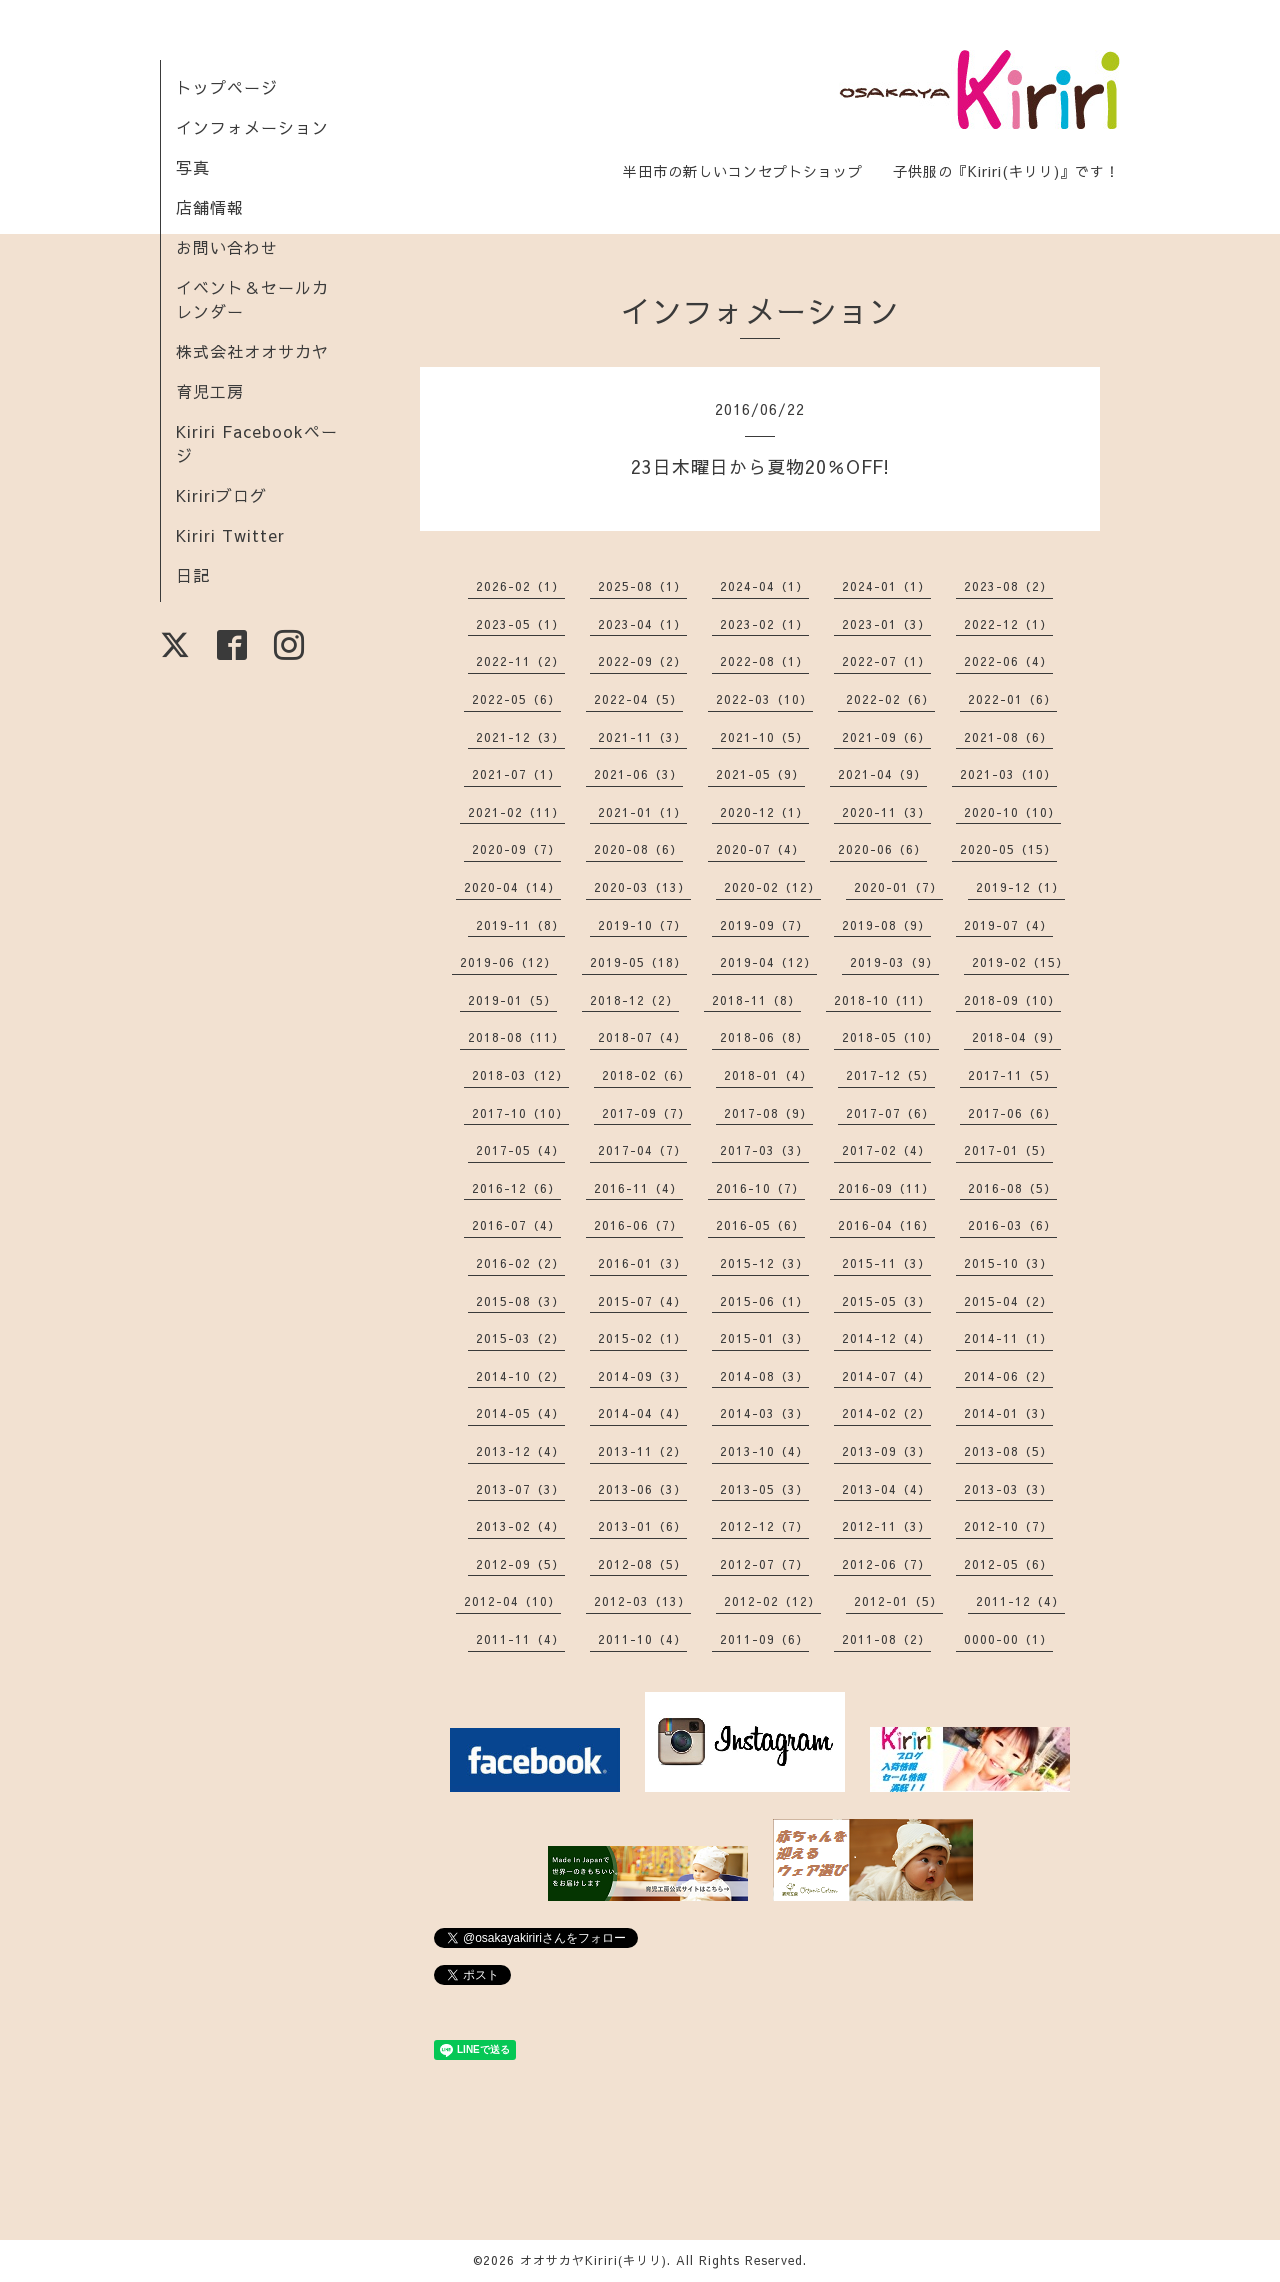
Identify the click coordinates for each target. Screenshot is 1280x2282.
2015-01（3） (764, 1338)
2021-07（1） (516, 774)
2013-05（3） (764, 1489)
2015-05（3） (886, 1301)
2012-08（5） (642, 1564)
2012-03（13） (642, 1601)
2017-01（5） (1008, 1150)
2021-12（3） (520, 737)
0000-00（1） (1008, 1639)
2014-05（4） (520, 1413)
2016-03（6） (1012, 1225)
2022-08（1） (764, 661)
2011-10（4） (642, 1639)
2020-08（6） (638, 849)
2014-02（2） (886, 1413)
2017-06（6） (1012, 1113)
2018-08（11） (516, 1037)
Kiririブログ (221, 495)
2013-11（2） (642, 1451)
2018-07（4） (642, 1037)
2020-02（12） (772, 887)
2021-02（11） (516, 812)
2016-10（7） (760, 1188)
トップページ (227, 87)
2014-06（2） (1008, 1376)
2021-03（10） (1008, 774)
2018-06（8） (764, 1037)
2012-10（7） (1008, 1526)
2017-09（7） (646, 1113)
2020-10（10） (1012, 812)
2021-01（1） (642, 812)
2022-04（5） (638, 699)
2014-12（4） (886, 1338)
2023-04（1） (642, 624)
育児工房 (210, 391)
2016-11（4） (638, 1188)
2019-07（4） (1008, 925)
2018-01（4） (768, 1075)
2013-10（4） (764, 1451)
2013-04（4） (886, 1489)
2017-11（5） (1012, 1075)
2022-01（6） (1012, 699)
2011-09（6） (764, 1639)
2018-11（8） (756, 1000)
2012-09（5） (520, 1564)
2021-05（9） (760, 774)
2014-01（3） (1008, 1413)
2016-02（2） (520, 1263)
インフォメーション (252, 127)
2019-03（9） (894, 962)
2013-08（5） (1008, 1451)
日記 (193, 575)
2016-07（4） (516, 1225)
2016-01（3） (642, 1263)
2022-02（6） (890, 699)
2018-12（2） (634, 1000)
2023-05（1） (520, 624)
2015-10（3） (1008, 1263)
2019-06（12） (508, 962)
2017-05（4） (520, 1150)
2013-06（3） (642, 1489)
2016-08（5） (1012, 1188)
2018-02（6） (646, 1075)
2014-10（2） (520, 1376)
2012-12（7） (764, 1526)
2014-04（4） (642, 1413)
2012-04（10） (512, 1601)
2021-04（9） (882, 774)
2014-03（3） (764, 1413)
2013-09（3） (886, 1451)
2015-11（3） (886, 1263)
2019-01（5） (512, 1000)
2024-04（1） (764, 586)
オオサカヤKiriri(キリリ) (593, 2260)
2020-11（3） (886, 812)
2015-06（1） (764, 1301)
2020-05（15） (1008, 849)
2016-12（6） (516, 1188)
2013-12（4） (520, 1451)
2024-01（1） (886, 586)
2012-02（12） (772, 1601)
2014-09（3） (642, 1376)
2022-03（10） (764, 699)
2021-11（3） (642, 737)
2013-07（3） (520, 1489)
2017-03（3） (764, 1150)
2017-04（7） (642, 1150)
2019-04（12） (768, 962)
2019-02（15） (1020, 962)
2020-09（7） (516, 849)
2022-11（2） (520, 661)
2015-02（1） (642, 1338)
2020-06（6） (882, 849)
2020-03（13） (642, 887)
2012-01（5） (898, 1601)
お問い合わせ (227, 247)
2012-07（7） (764, 1564)
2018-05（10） (890, 1037)
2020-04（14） (512, 887)
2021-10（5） (764, 737)
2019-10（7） (642, 925)
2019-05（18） (638, 962)
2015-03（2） (520, 1338)
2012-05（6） (1008, 1564)
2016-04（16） (886, 1225)
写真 (193, 167)
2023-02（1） (764, 624)
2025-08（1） (642, 586)
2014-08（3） (764, 1376)
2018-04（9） (1016, 1037)
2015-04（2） (1008, 1301)
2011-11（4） (520, 1639)
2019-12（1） (1020, 887)
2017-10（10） (520, 1113)
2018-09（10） (1012, 1000)
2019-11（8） (520, 925)
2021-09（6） (886, 737)
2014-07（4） (886, 1376)
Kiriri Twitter (230, 535)
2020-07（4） (760, 849)
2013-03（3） (1008, 1489)
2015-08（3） (520, 1301)
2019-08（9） (886, 925)
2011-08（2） (886, 1639)
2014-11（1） (1008, 1338)
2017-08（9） (768, 1113)
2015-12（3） (764, 1263)
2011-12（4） (1020, 1601)
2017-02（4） (886, 1150)
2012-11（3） (886, 1526)
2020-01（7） (898, 887)
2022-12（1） (1008, 624)
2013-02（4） (520, 1526)
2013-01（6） (642, 1526)
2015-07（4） (642, 1301)
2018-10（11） (882, 1000)
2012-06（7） (886, 1564)
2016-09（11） (886, 1188)
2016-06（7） (638, 1225)
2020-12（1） (764, 812)
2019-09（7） (764, 925)
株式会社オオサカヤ (252, 351)
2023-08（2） (1008, 586)
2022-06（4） (1008, 661)
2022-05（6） (516, 699)
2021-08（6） (1008, 737)
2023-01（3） (886, 624)
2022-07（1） (886, 661)
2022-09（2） (642, 661)
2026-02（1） (520, 586)
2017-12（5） (890, 1075)
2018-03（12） (520, 1075)
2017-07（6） (890, 1113)
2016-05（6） (760, 1225)
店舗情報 (210, 207)
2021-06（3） (638, 774)
